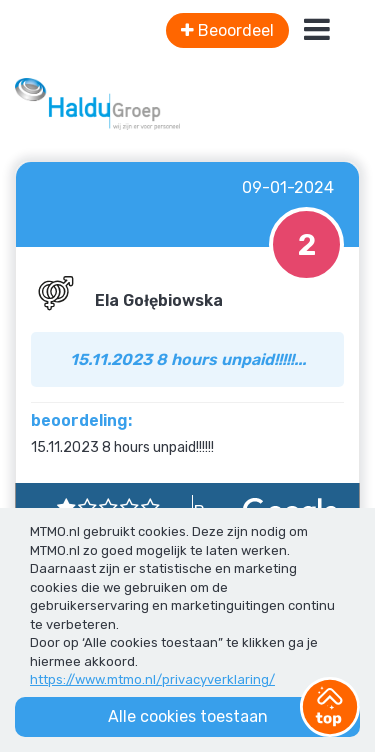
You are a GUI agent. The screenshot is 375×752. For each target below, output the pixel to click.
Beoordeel (227, 30)
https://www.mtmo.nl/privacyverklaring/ (152, 679)
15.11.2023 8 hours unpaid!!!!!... (188, 359)
